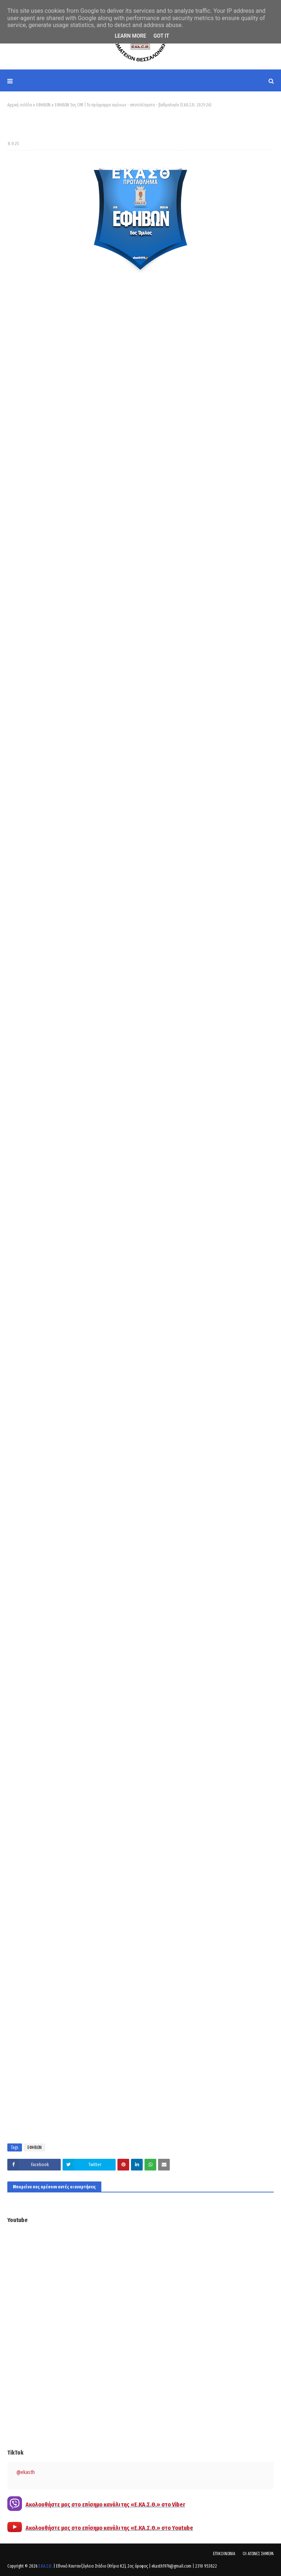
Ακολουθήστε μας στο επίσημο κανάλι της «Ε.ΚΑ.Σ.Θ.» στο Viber (105, 2504)
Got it (161, 36)
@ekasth (25, 2472)
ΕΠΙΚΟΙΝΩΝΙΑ (224, 2553)
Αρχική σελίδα (19, 105)
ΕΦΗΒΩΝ (43, 105)
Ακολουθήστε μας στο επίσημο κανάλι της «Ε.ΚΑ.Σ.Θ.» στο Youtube (109, 2528)
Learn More (130, 36)
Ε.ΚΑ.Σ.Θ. (45, 2566)
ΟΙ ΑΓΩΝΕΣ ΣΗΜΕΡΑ (258, 2553)
